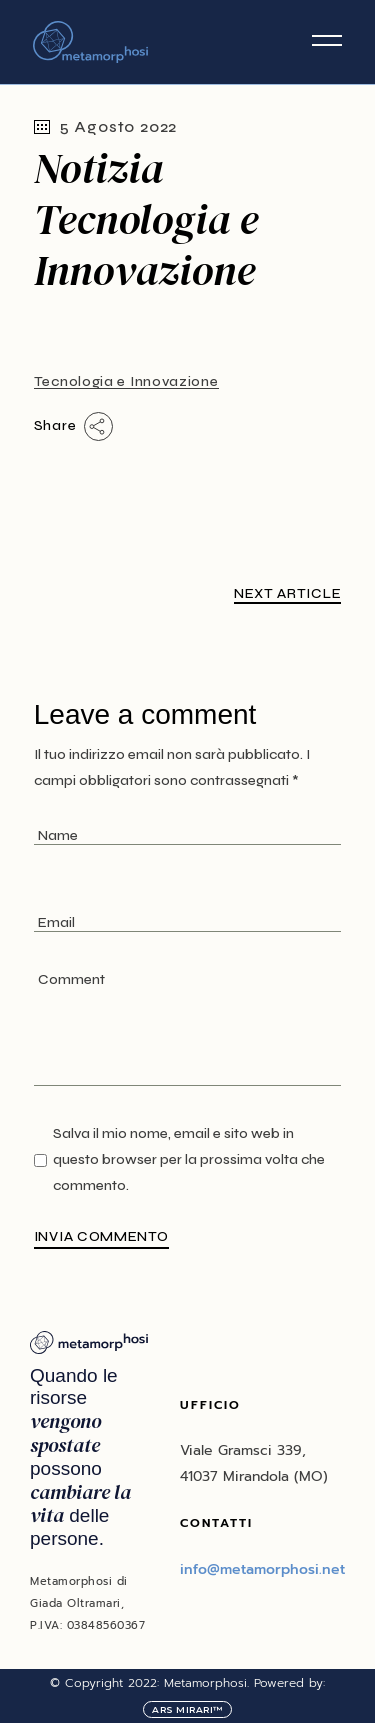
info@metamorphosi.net (262, 1569)
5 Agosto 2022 (105, 126)
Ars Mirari (182, 1709)
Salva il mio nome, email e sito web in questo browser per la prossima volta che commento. (189, 1159)
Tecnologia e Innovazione (126, 381)
